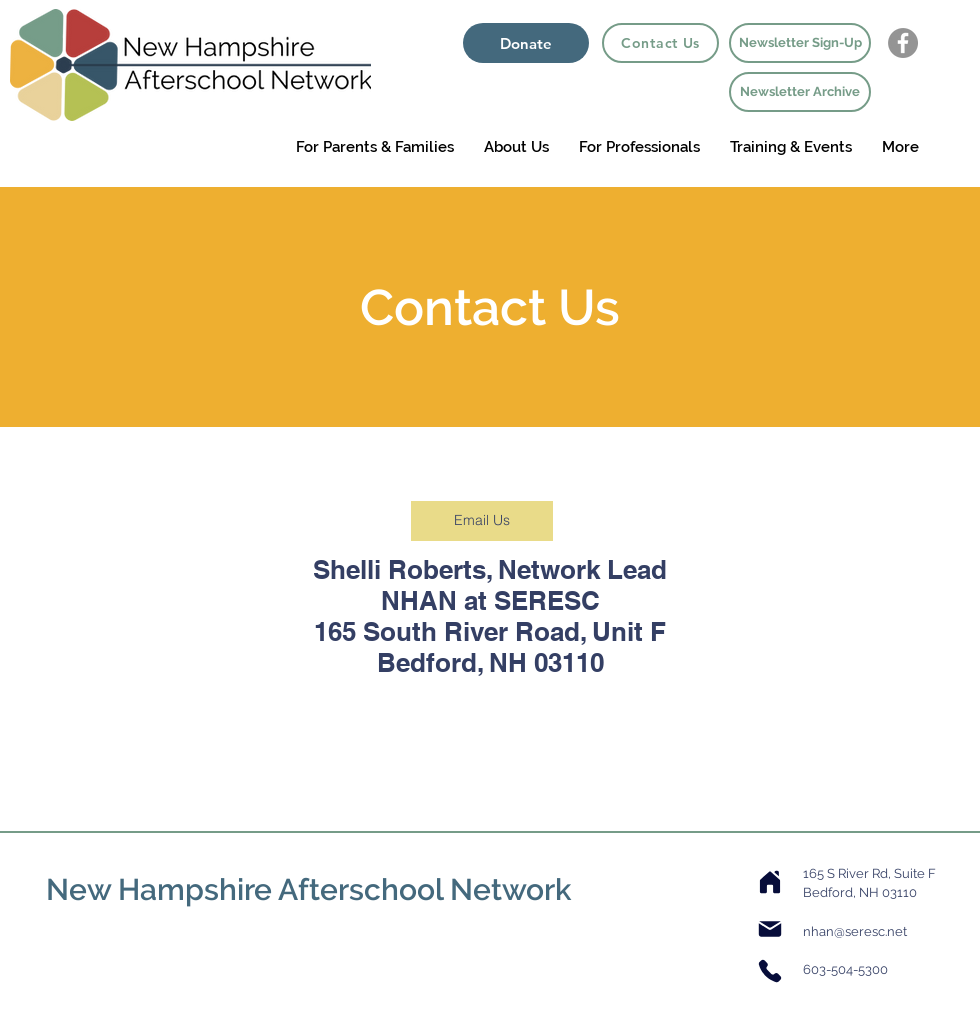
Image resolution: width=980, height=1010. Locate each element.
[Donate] (526, 43)
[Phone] (770, 971)
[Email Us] (482, 521)
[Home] (770, 882)
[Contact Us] (660, 43)
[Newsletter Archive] (800, 92)
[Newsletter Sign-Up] (800, 43)
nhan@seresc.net (855, 931)
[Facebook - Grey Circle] (903, 43)
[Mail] (770, 929)
